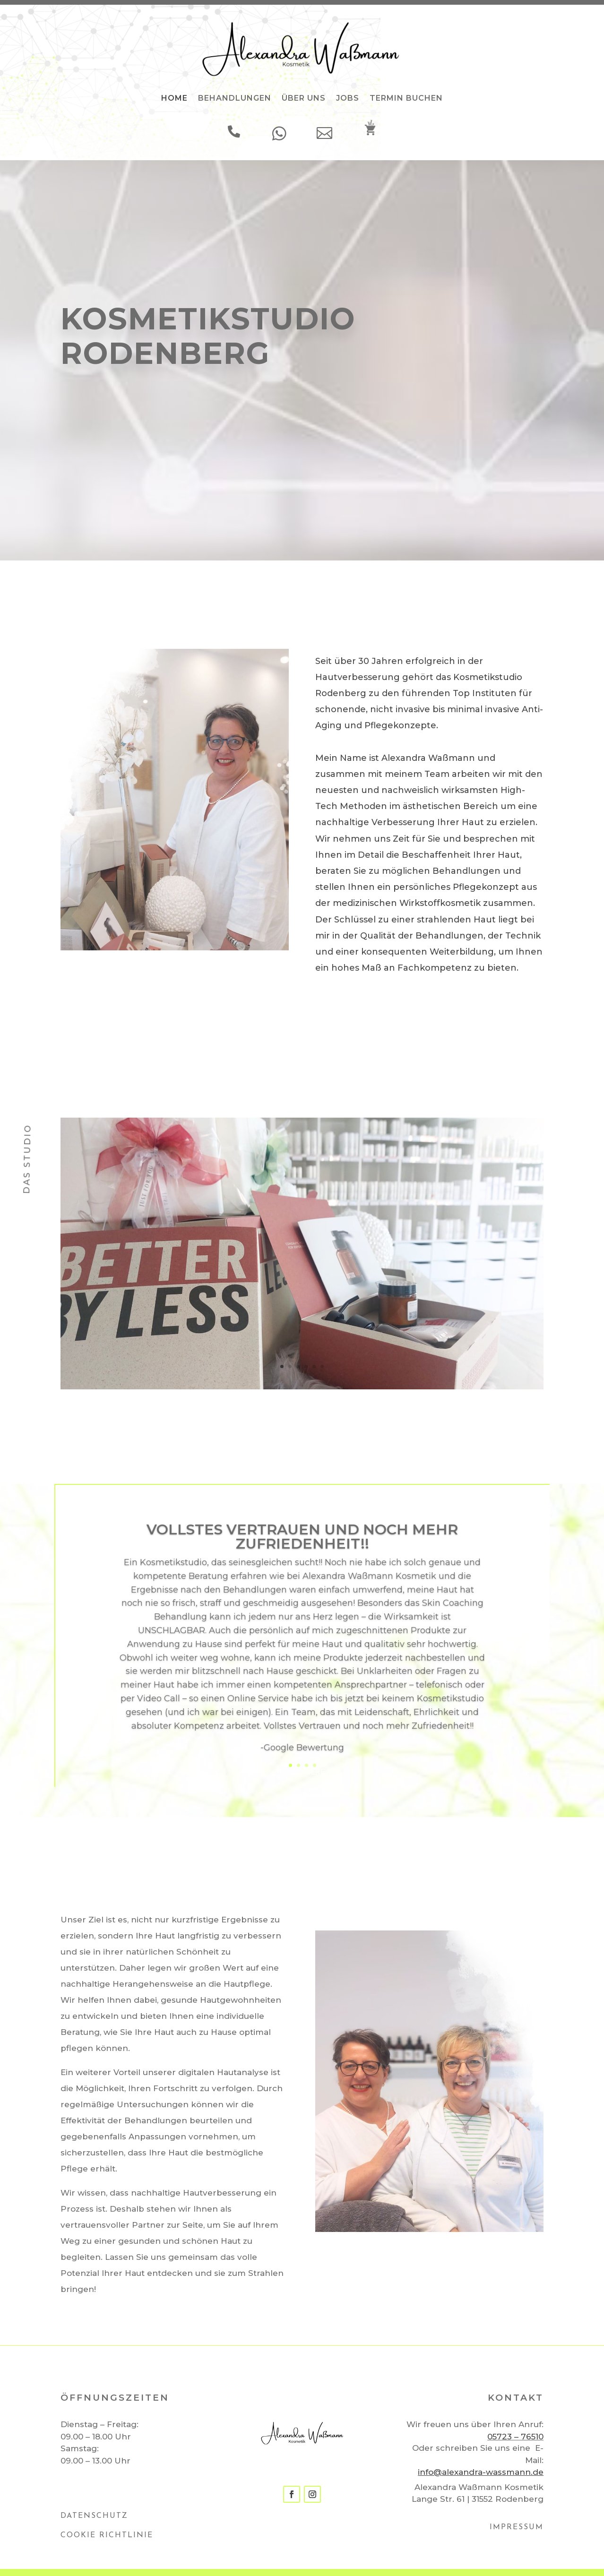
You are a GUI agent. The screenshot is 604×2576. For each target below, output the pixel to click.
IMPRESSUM (517, 2527)
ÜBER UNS (304, 98)
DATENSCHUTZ (94, 2516)
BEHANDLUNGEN (234, 98)
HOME (174, 98)
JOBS (347, 98)
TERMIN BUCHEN (406, 98)
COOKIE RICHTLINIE (106, 2535)
